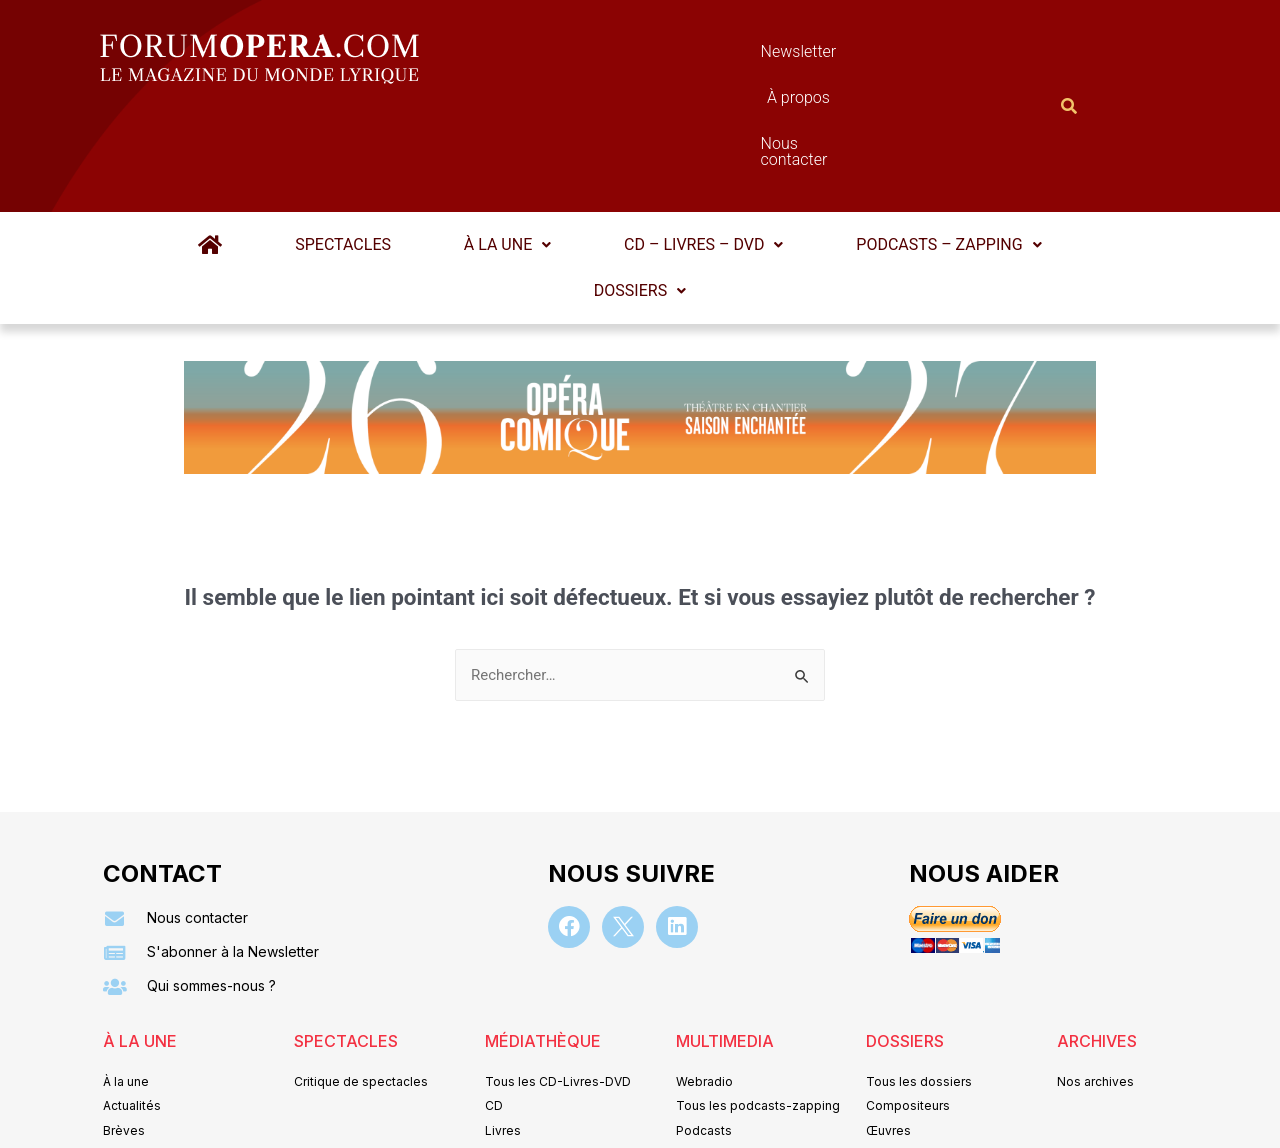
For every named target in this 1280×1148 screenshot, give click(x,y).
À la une (507, 146)
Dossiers (640, 192)
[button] (507, 147)
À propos (729, 56)
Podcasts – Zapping (927, 146)
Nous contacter (865, 56)
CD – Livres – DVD (692, 146)
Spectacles (354, 146)
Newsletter (610, 56)
